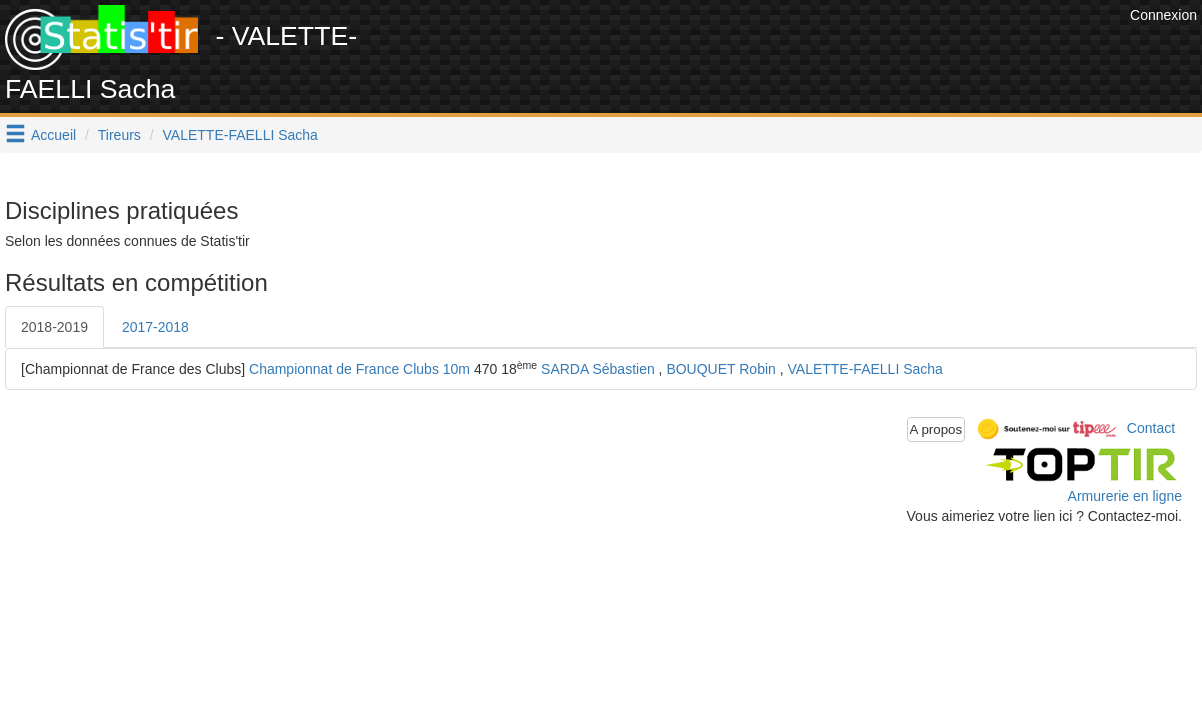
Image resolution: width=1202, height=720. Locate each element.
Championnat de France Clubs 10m (359, 369)
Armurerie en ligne (1125, 496)
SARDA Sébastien (598, 369)
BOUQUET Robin (720, 369)
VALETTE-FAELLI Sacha (240, 135)
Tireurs (119, 135)
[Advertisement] (761, 50)
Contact (1151, 428)
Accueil (53, 135)
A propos (936, 429)
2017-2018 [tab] (155, 327)
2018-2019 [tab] (54, 327)
